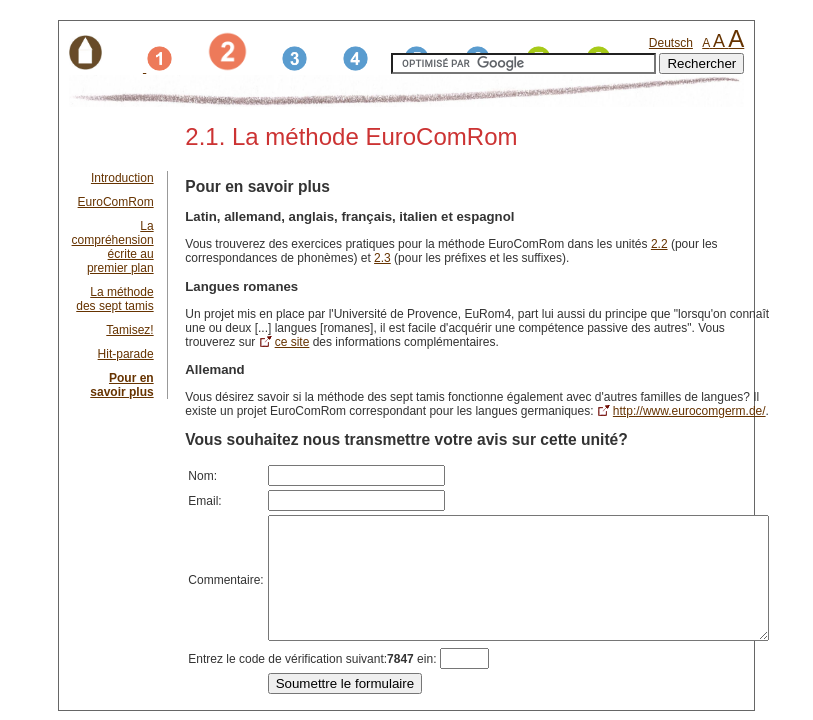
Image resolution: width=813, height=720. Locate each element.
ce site (794, 328)
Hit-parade (126, 354)
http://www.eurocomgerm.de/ (638, 411)
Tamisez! (129, 330)
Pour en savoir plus (121, 385)
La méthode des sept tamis (114, 299)
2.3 (270, 258)
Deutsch (671, 43)
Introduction (122, 178)
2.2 (659, 244)
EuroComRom (116, 202)
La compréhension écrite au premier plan (113, 247)
